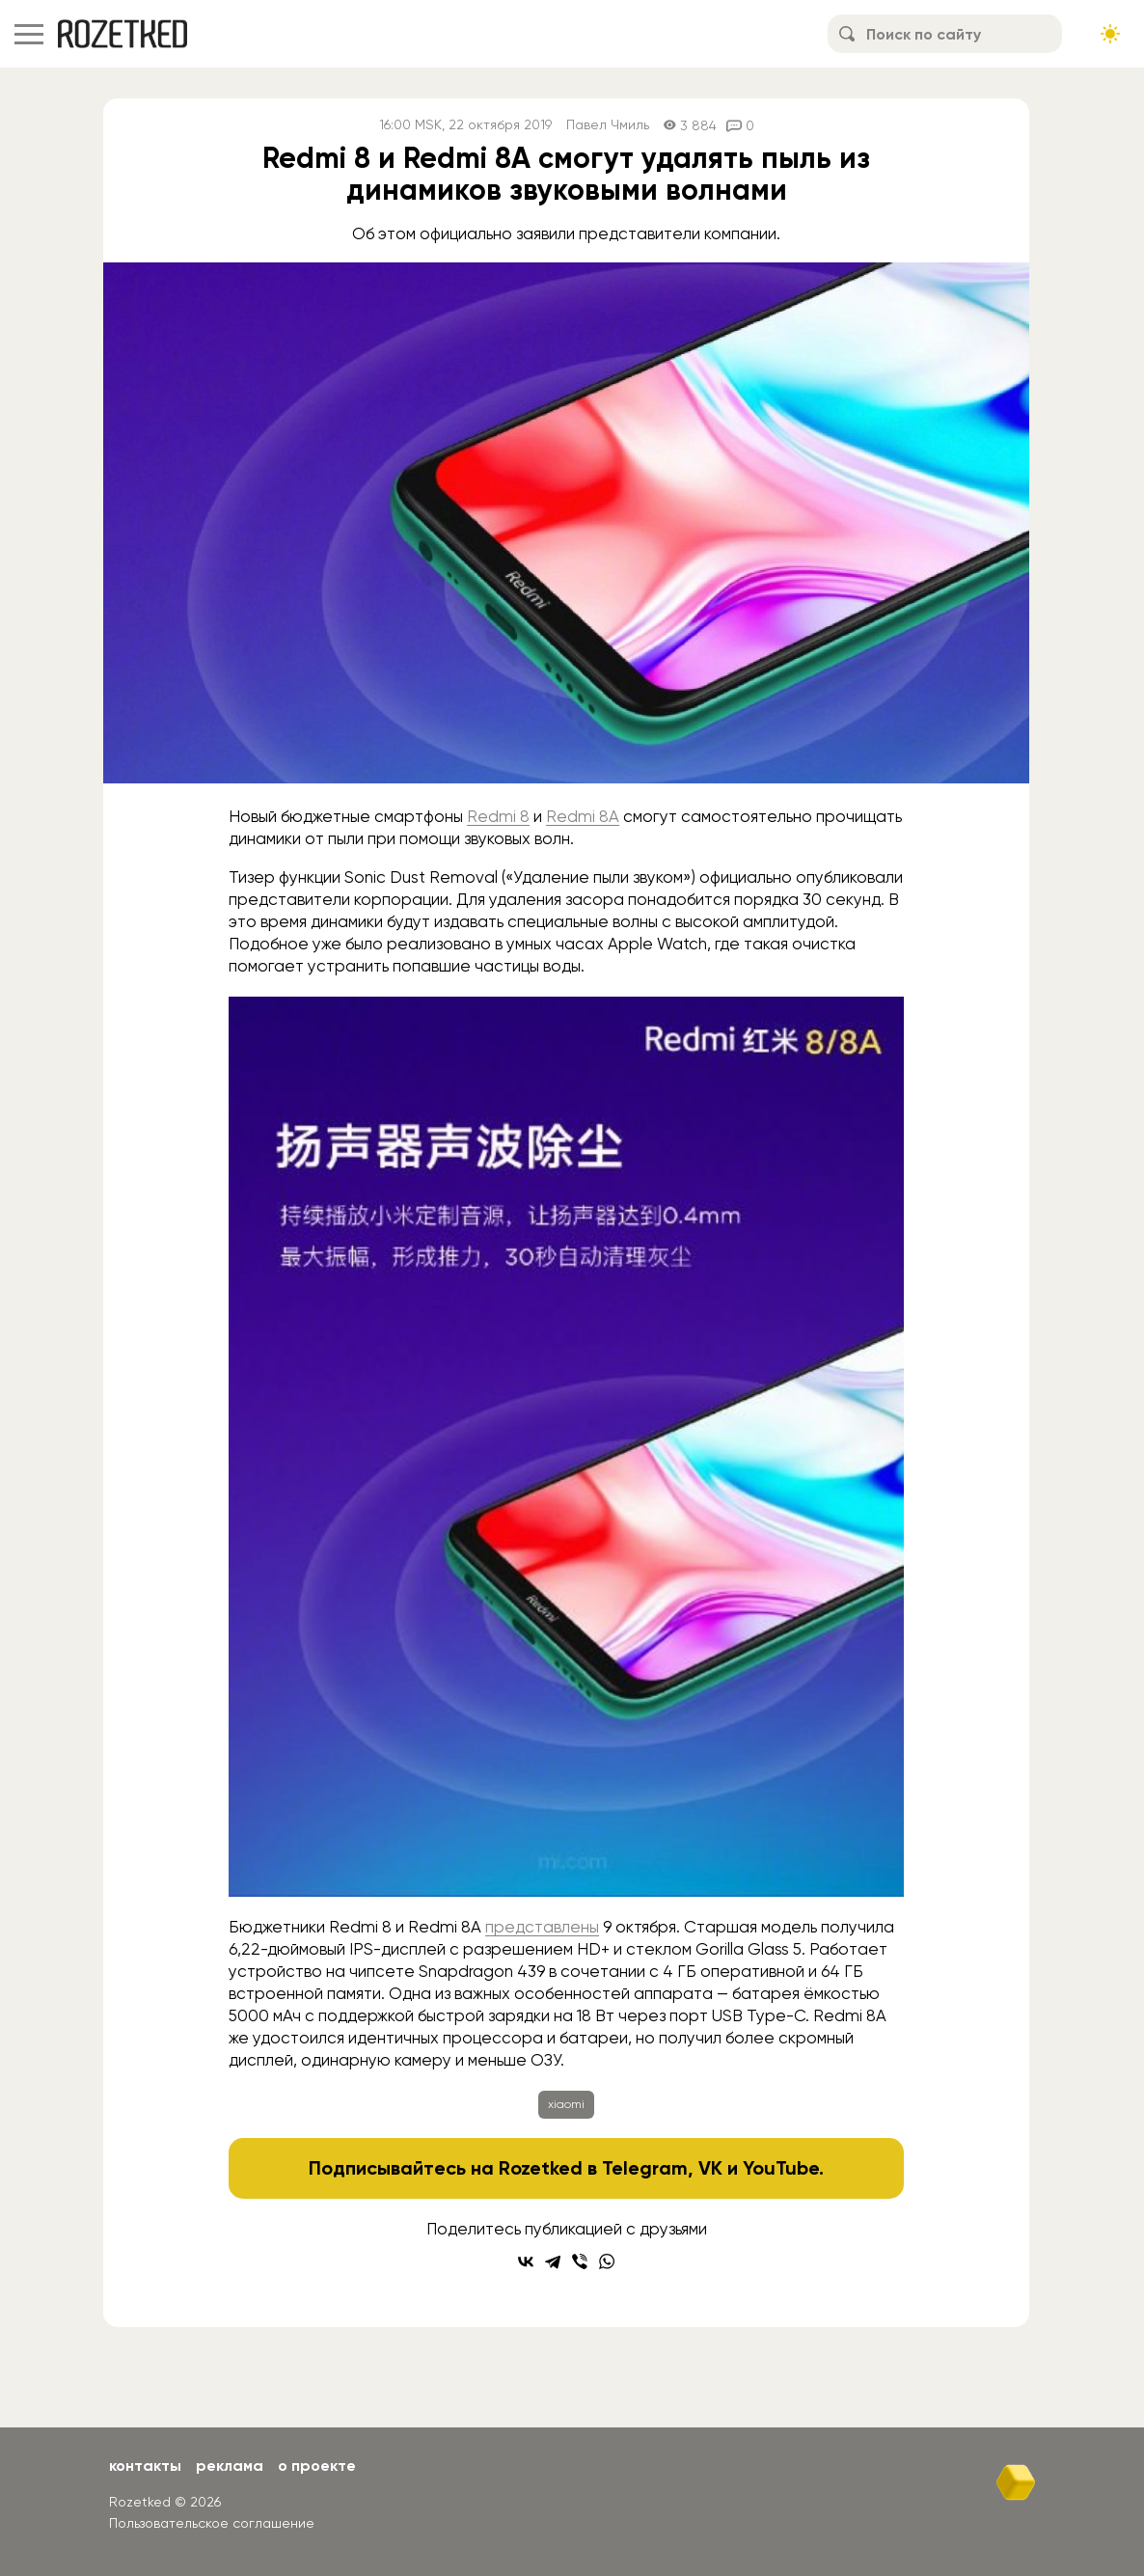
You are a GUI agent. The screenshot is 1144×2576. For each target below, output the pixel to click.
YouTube (781, 2167)
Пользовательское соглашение (211, 2523)
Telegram (645, 2167)
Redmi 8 (498, 816)
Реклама (229, 2465)
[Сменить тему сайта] (1110, 33)
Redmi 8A (582, 816)
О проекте (317, 2465)
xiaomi (566, 2104)
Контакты (145, 2465)
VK (710, 2167)
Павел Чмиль (607, 125)
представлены (542, 1926)
